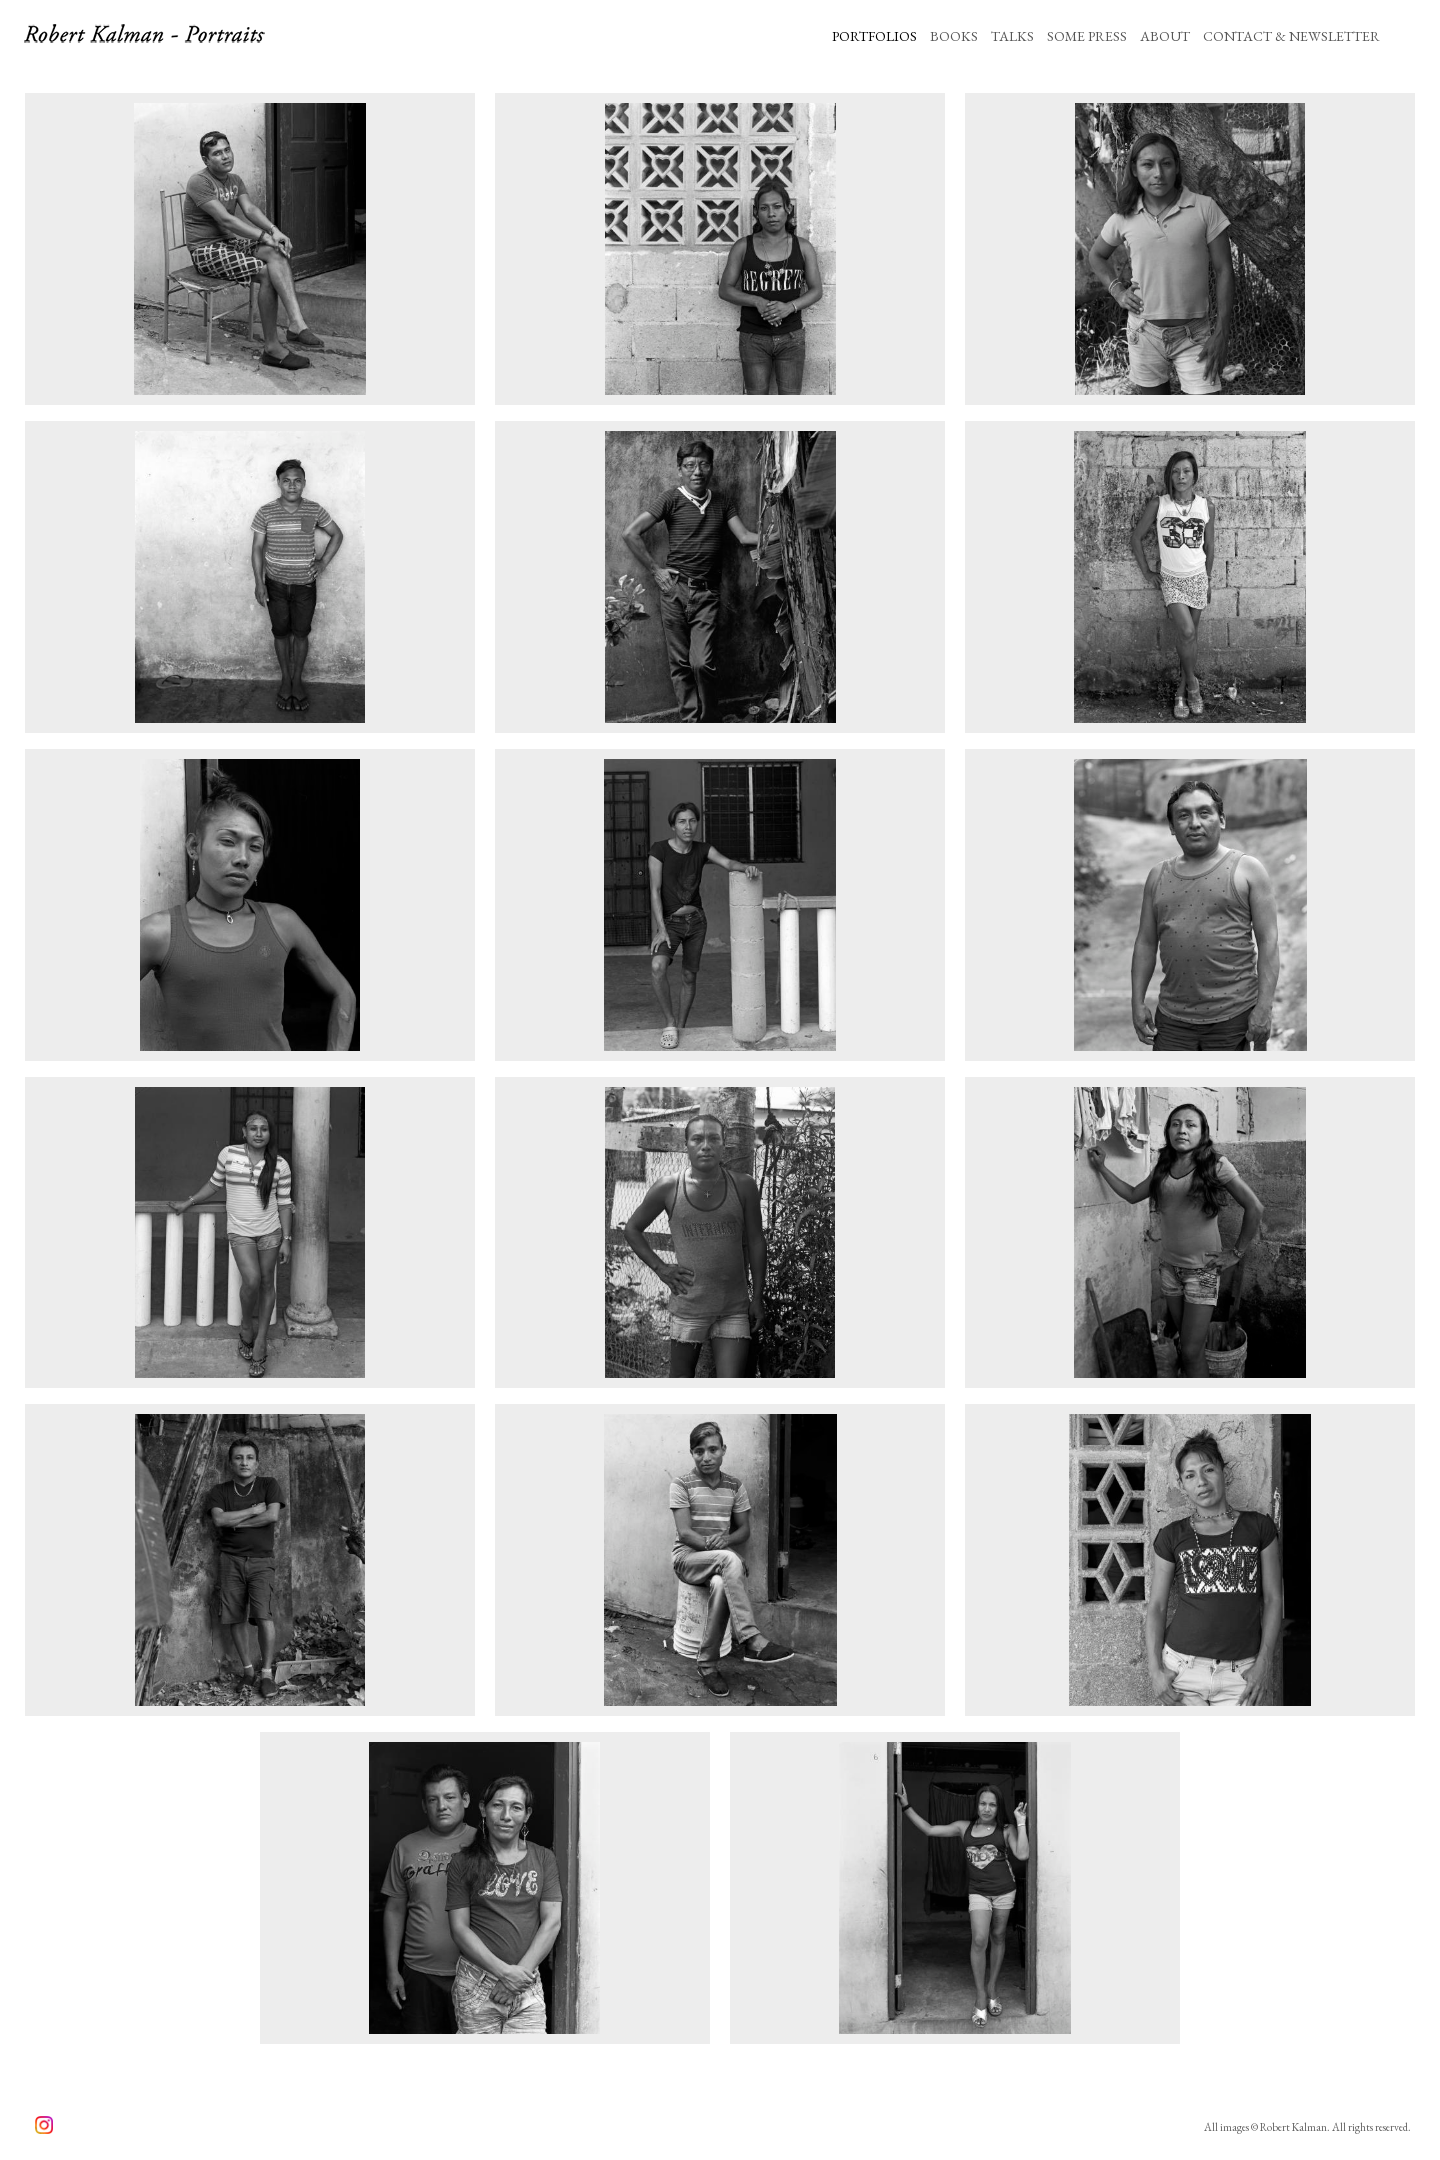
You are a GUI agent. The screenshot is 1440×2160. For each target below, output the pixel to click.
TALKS (1012, 36)
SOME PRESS (1087, 36)
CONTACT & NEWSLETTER (1291, 36)
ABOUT (1165, 36)
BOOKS (954, 36)
